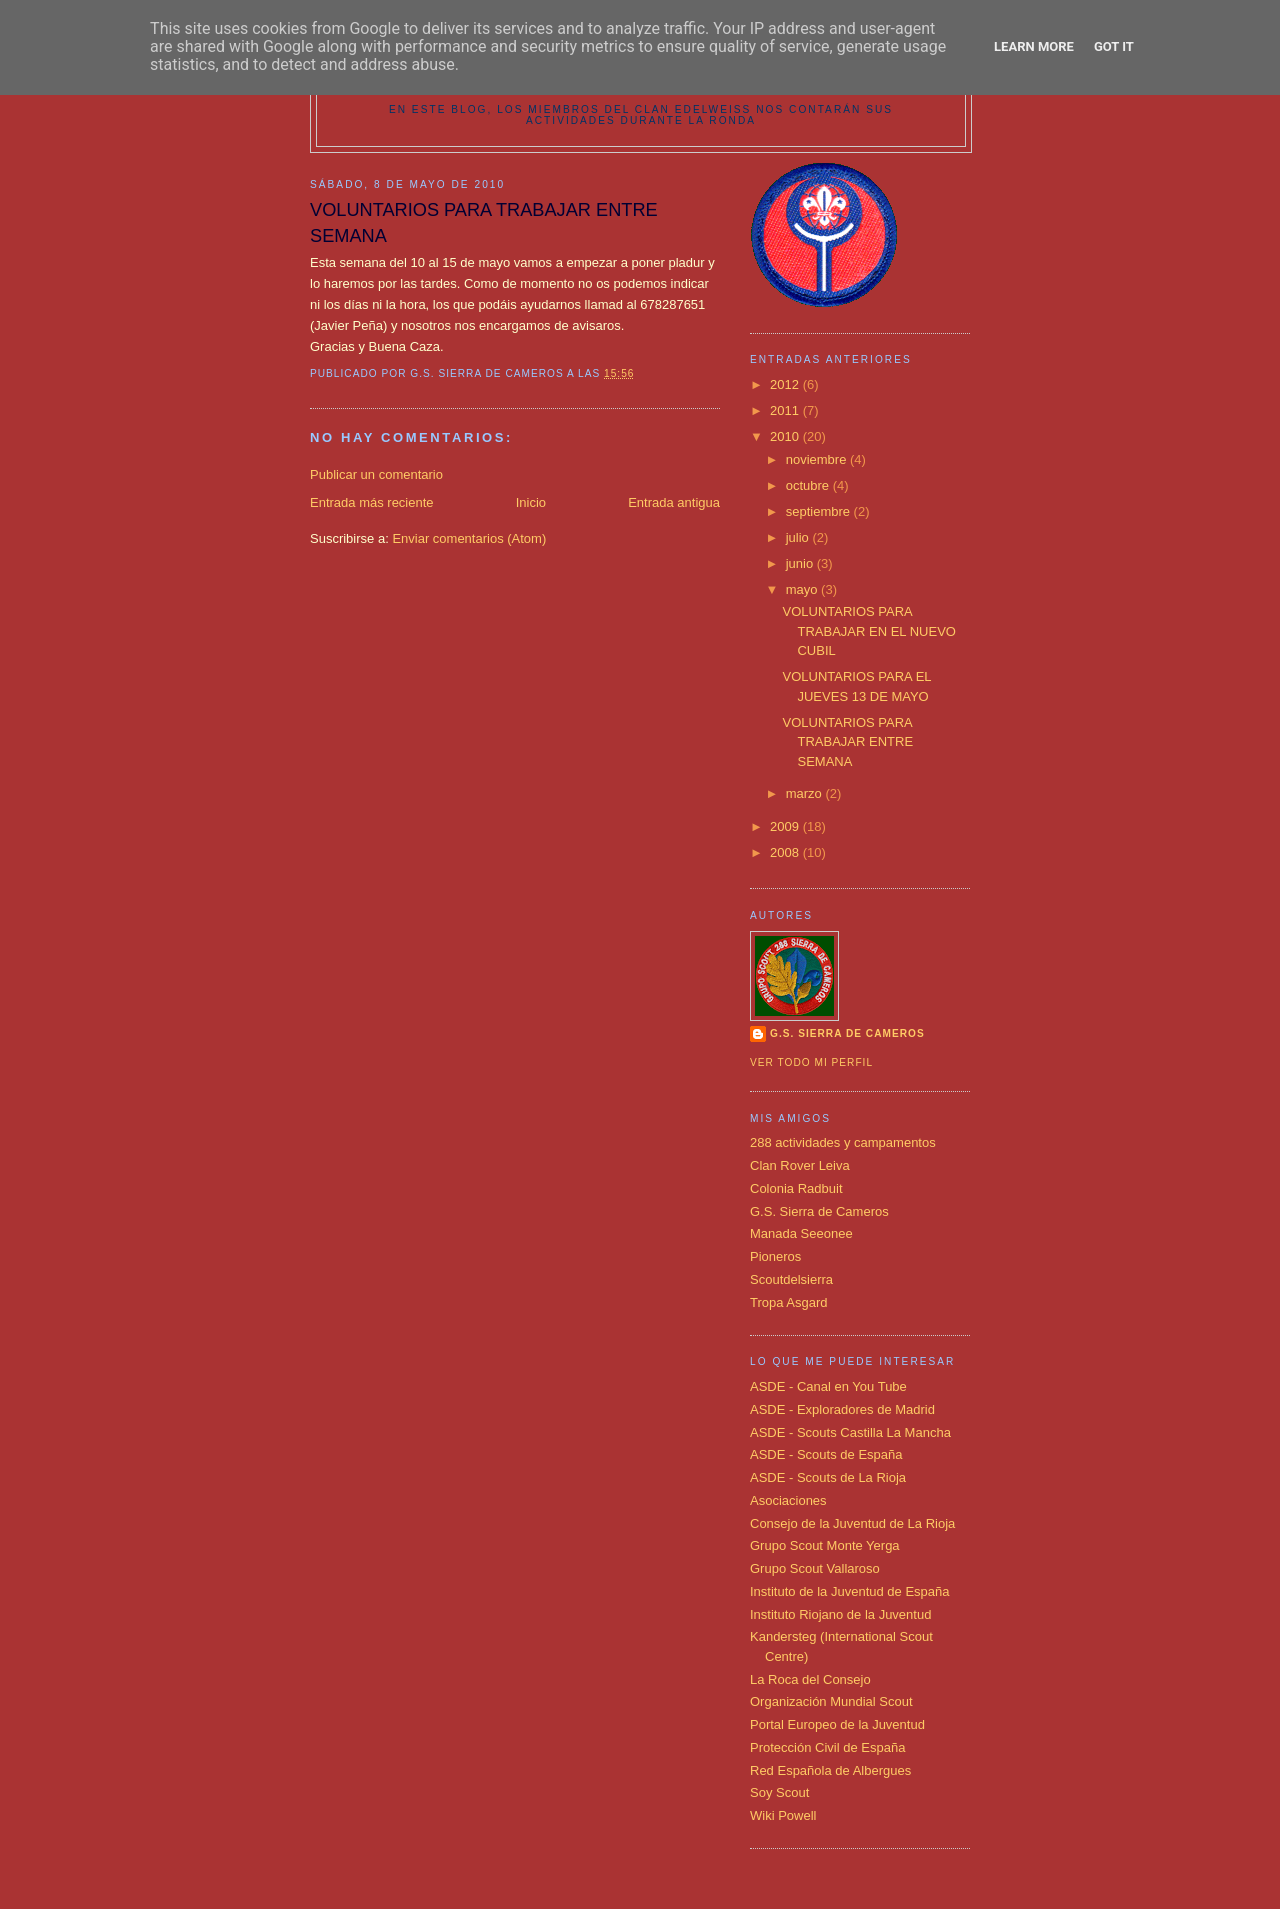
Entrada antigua (674, 502)
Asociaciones (788, 1500)
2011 (786, 410)
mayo (803, 589)
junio (801, 563)
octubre (809, 485)
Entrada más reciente (372, 502)
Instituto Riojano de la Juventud (840, 1614)
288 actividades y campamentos (843, 1142)
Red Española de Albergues (830, 1770)
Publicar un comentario (376, 474)
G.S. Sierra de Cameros (819, 1211)
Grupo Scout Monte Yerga (825, 1545)
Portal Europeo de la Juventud (837, 1724)
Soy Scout (779, 1792)
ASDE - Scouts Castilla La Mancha (850, 1432)
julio (799, 537)
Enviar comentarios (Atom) (469, 538)
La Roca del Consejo (810, 1679)
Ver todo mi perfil (811, 1062)
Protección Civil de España (827, 1747)
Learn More (1034, 46)
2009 (786, 826)
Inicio (531, 502)
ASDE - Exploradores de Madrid (842, 1409)
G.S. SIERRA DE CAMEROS (847, 1033)
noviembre (818, 459)
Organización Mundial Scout (831, 1701)
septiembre (820, 511)
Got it (1114, 46)
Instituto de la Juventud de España (849, 1591)
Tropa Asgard (789, 1302)
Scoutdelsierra (791, 1279)
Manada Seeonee (801, 1233)
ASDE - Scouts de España (826, 1454)
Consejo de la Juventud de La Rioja (852, 1523)
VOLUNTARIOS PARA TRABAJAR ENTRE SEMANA (847, 742)
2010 (786, 436)
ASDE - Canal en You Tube (828, 1386)
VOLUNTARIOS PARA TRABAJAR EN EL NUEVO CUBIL (868, 631)
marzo (806, 793)
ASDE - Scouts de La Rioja (828, 1477)
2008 (786, 852)
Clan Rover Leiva (800, 1165)
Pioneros (775, 1256)
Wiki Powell (783, 1815)
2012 (786, 384)
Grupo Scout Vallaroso (815, 1568)
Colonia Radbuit (796, 1188)
